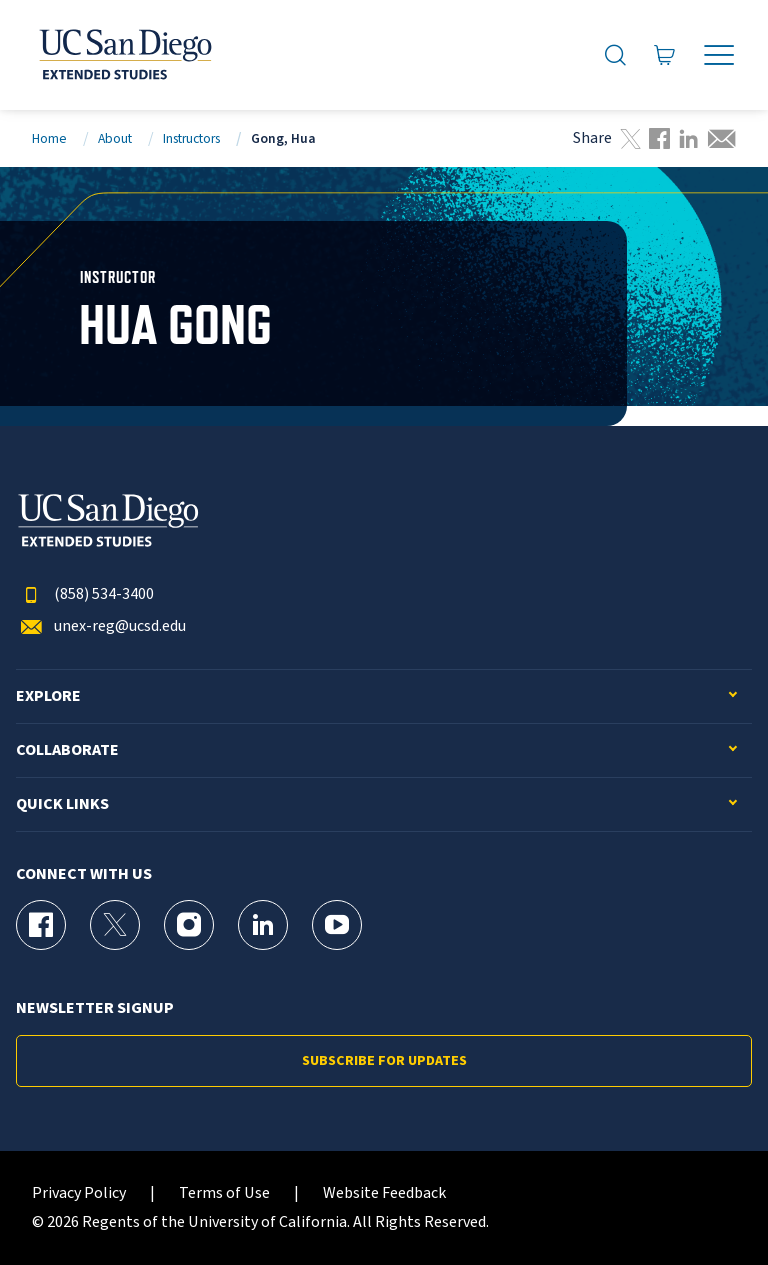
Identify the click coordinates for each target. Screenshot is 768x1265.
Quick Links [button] (62, 804)
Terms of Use (224, 1193)
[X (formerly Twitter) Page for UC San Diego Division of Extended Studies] (115, 925)
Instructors (191, 138)
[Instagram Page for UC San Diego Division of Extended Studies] (189, 925)
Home (49, 138)
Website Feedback (384, 1193)
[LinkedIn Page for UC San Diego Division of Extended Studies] (263, 925)
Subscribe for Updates (384, 1061)
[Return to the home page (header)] (124, 55)
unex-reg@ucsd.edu (101, 626)
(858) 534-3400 (85, 594)
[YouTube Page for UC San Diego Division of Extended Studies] (337, 925)
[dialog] (708, 1205)
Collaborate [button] (67, 750)
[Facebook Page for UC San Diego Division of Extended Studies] (41, 925)
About (115, 138)
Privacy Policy (79, 1193)
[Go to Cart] (665, 55)
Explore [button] (48, 696)
